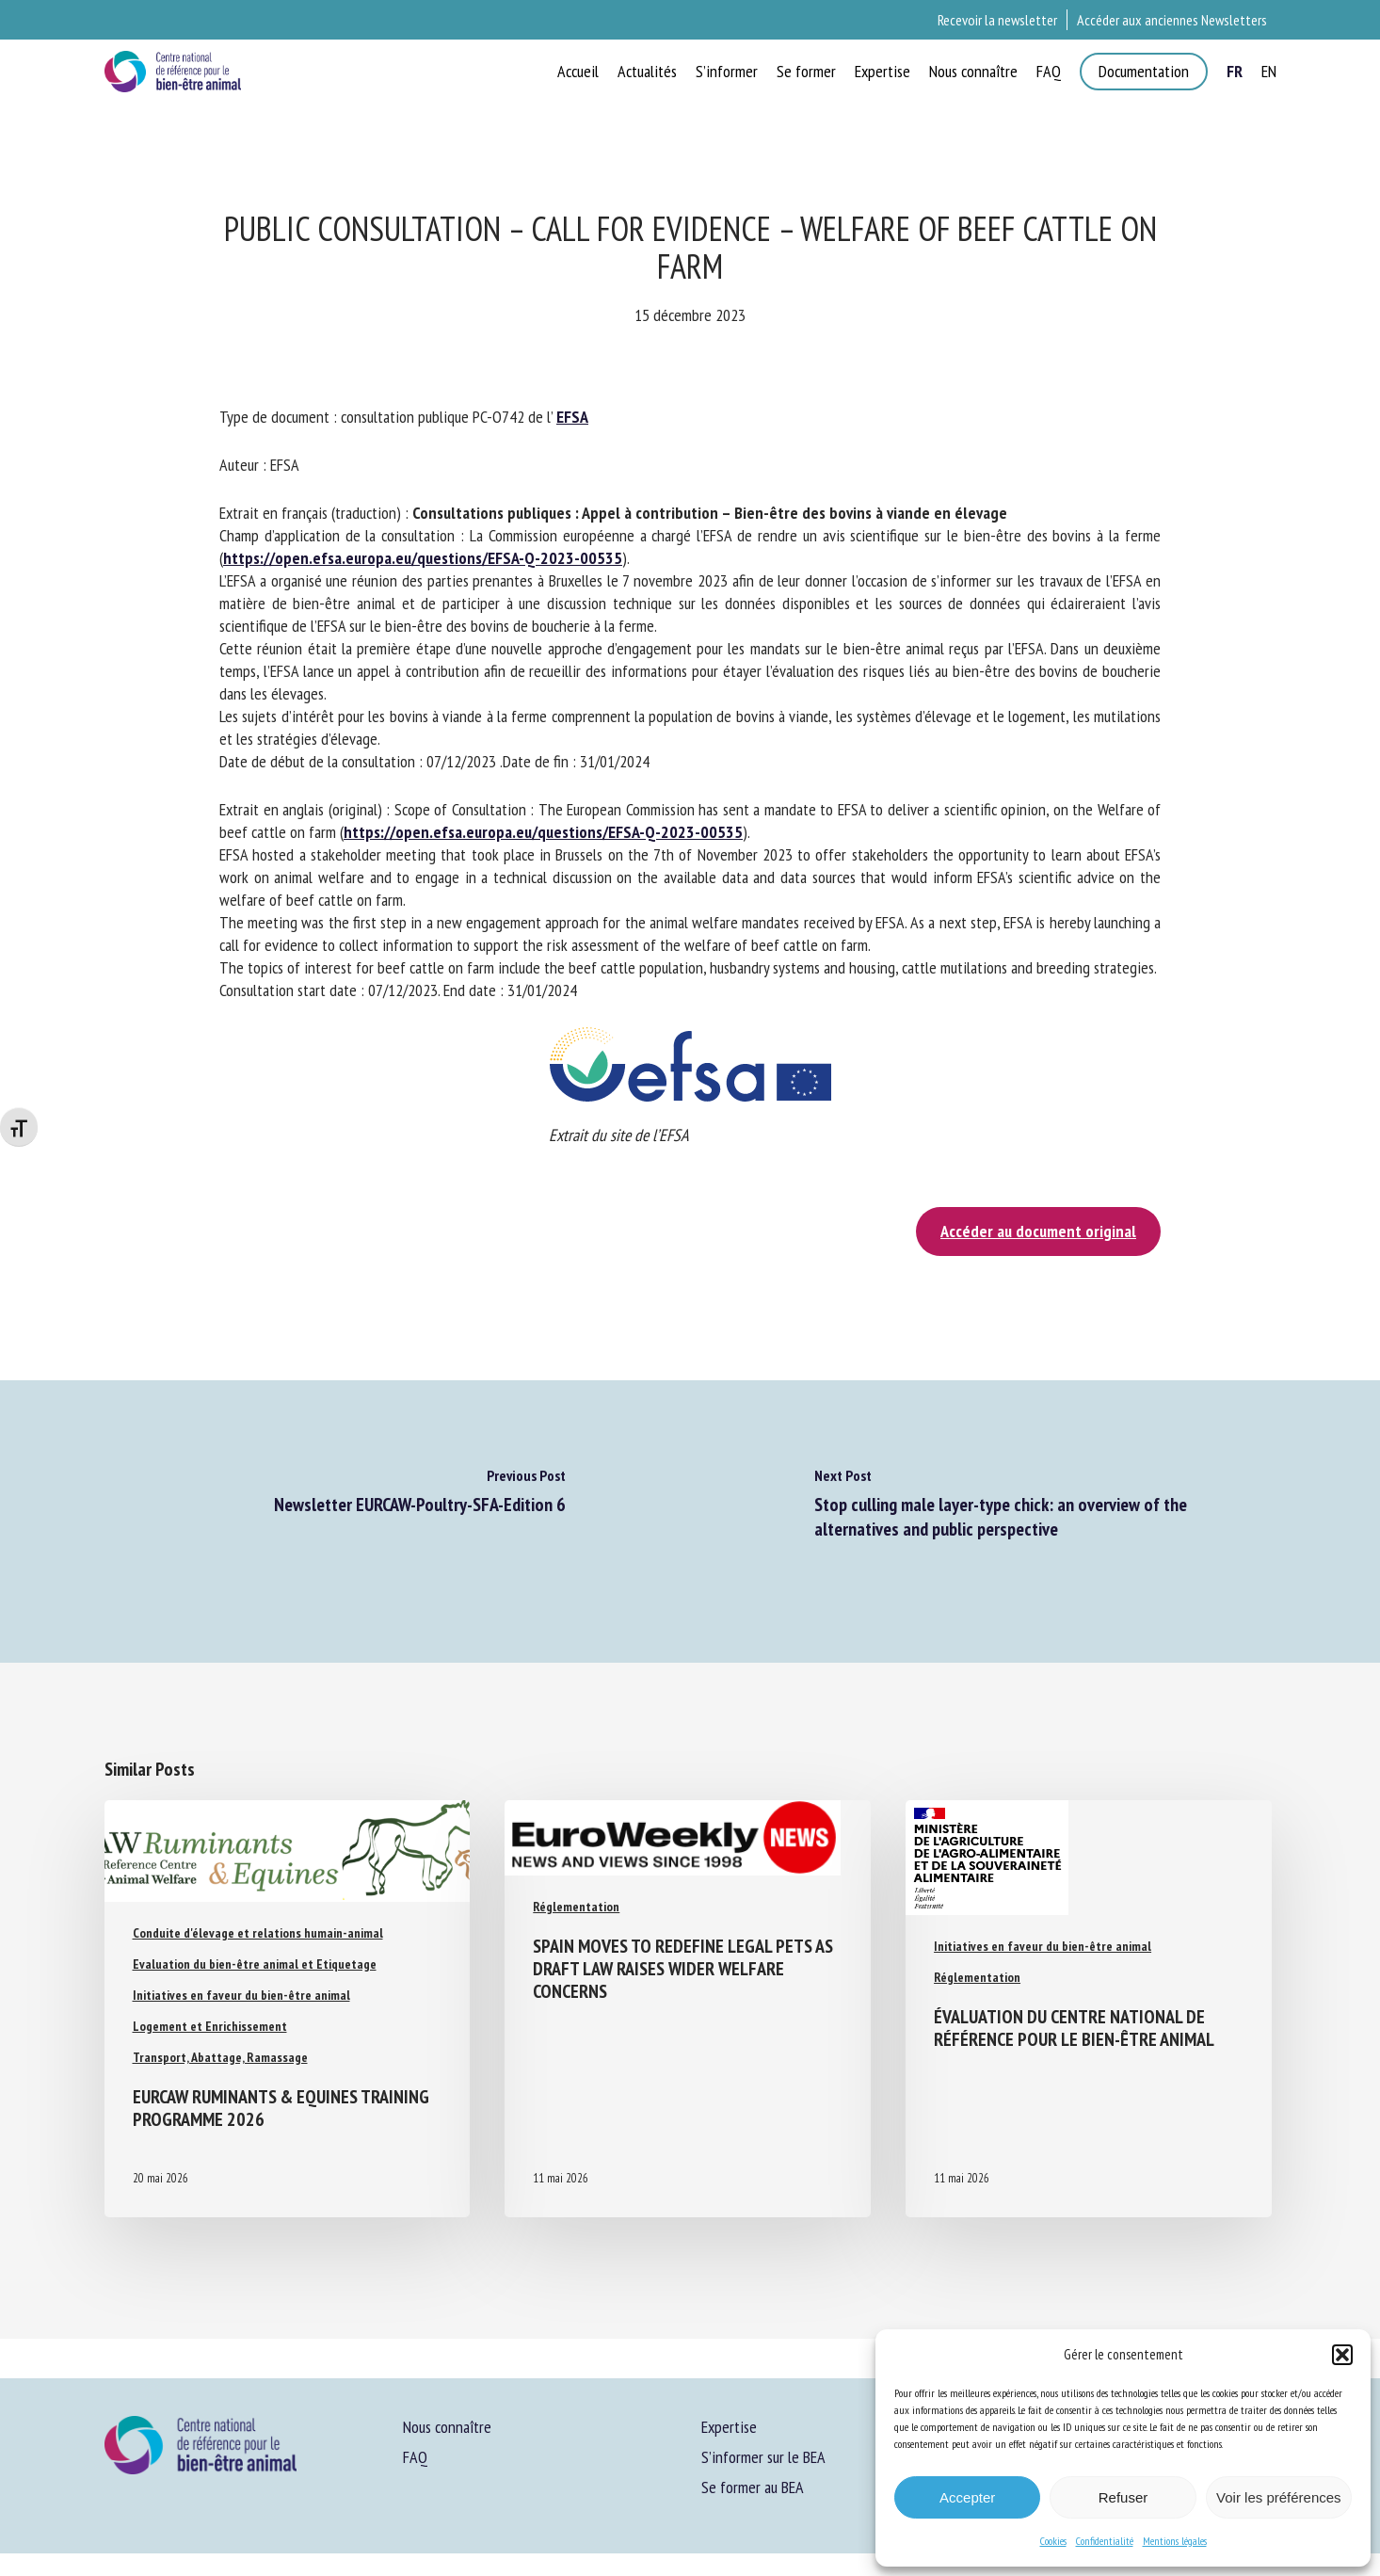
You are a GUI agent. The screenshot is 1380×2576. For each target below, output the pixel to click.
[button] (1342, 2354)
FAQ (415, 2457)
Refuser (1123, 2497)
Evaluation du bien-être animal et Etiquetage (255, 1964)
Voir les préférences (1278, 2497)
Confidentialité (1104, 2541)
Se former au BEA (752, 2487)
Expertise (729, 2427)
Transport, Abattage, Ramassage (220, 2057)
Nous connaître (447, 2427)
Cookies (1053, 2541)
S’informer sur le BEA (763, 2457)
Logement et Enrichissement (210, 2026)
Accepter (967, 2497)
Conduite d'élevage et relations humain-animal (258, 1932)
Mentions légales (1175, 2541)
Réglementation (576, 1903)
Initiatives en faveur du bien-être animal (241, 1995)
